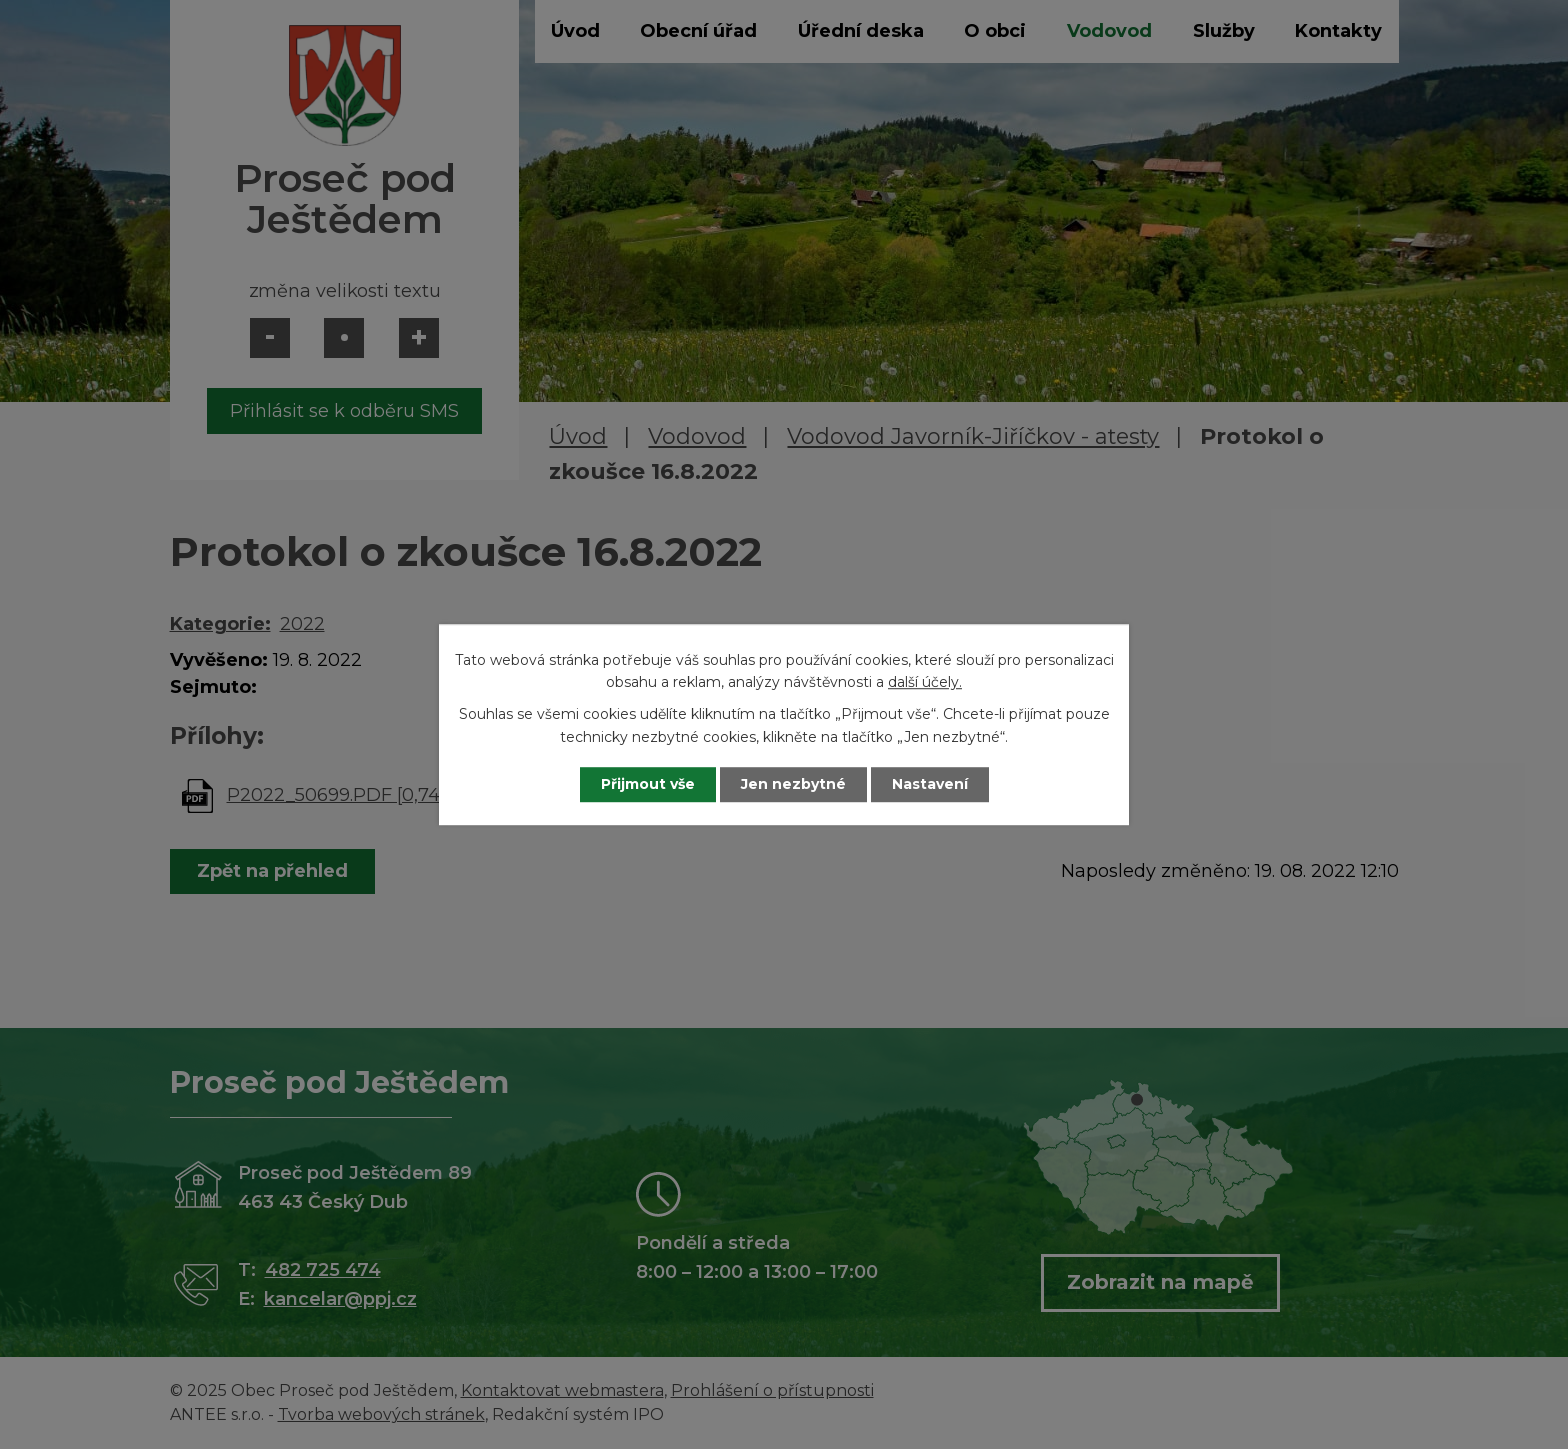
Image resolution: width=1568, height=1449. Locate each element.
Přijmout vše (648, 784)
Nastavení (930, 784)
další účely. (925, 682)
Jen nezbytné (793, 784)
